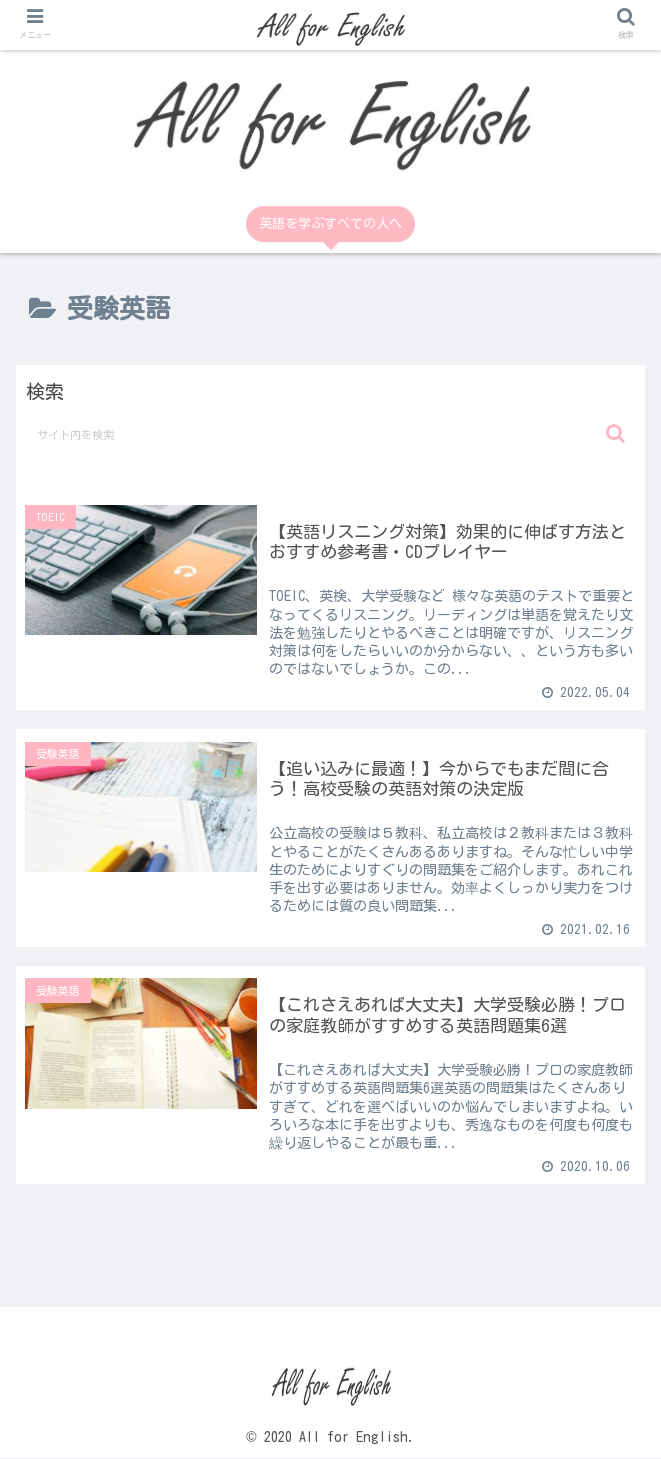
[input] (331, 434)
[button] (615, 433)
